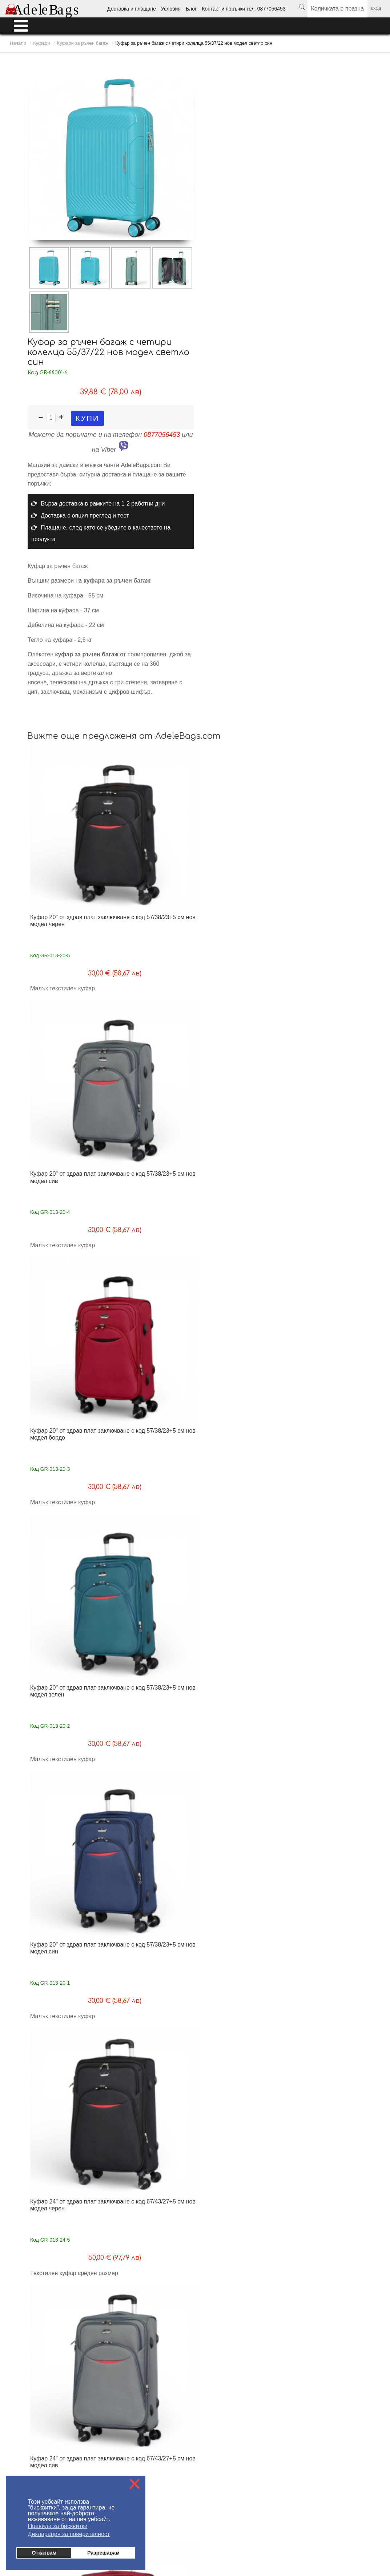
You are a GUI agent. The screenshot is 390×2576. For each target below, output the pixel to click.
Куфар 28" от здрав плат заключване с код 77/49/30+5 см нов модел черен (241, 1190)
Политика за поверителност (165, 2369)
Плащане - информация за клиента (45, 2347)
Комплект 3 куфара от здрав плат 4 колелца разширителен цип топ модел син (327, 1548)
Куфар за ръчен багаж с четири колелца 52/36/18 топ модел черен (68, 1899)
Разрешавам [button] (103, 2553)
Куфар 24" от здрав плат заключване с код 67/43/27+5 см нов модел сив (241, 1012)
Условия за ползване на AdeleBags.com (50, 2358)
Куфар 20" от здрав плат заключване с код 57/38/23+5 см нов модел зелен (326, 835)
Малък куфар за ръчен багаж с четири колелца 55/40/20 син (155, 1899)
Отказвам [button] (44, 2553)
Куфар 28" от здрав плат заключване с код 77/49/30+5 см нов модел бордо (69, 1367)
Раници (250, 2526)
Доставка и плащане (131, 9)
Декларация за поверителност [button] (69, 2534)
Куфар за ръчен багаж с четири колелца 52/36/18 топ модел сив (240, 1722)
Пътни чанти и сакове (307, 2526)
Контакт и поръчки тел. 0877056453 (243, 9)
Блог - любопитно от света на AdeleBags (179, 2347)
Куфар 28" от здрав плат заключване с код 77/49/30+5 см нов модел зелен (155, 1367)
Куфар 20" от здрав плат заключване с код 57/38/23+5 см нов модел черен (69, 835)
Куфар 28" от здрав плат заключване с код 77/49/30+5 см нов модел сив (326, 1190)
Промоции (372, 2526)
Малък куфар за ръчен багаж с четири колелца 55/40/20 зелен (241, 2076)
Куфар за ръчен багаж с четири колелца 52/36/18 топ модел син (68, 1722)
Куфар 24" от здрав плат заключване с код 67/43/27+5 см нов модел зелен (69, 1190)
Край (295, 2232)
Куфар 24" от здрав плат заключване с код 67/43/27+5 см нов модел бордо (326, 1012)
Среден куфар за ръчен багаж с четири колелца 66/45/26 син (319, 2076)
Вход (376, 9)
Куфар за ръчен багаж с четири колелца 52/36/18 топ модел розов (154, 1722)
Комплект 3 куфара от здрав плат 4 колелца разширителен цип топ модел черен (327, 1370)
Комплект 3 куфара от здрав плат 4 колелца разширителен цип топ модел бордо (156, 1548)
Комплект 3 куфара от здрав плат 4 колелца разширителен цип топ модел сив (241, 1548)
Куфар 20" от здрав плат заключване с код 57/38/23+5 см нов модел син (69, 1012)
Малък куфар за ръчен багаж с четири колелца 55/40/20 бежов (69, 2076)
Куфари (272, 2526)
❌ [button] (135, 2483)
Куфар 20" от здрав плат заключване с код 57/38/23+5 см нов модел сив (155, 835)
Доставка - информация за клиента (45, 2336)
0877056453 (162, 434)
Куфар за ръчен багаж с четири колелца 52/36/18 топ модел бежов (325, 1722)
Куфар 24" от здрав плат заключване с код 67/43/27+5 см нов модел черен (155, 1012)
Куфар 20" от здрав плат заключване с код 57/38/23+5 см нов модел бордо (241, 835)
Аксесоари (346, 2526)
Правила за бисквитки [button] (58, 2526)
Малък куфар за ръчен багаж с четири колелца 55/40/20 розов (241, 1899)
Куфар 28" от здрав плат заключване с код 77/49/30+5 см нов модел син (241, 1367)
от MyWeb (236, 2547)
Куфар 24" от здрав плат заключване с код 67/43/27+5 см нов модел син (155, 1190)
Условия (171, 9)
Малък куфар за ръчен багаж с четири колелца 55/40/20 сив (326, 1899)
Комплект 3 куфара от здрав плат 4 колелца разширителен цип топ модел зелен (70, 1548)
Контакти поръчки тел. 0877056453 (172, 2358)
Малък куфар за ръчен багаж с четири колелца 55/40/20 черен (155, 2076)
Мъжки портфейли (173, 2526)
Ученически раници (217, 2526)
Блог (191, 9)
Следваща (271, 2232)
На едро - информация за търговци (173, 2336)
